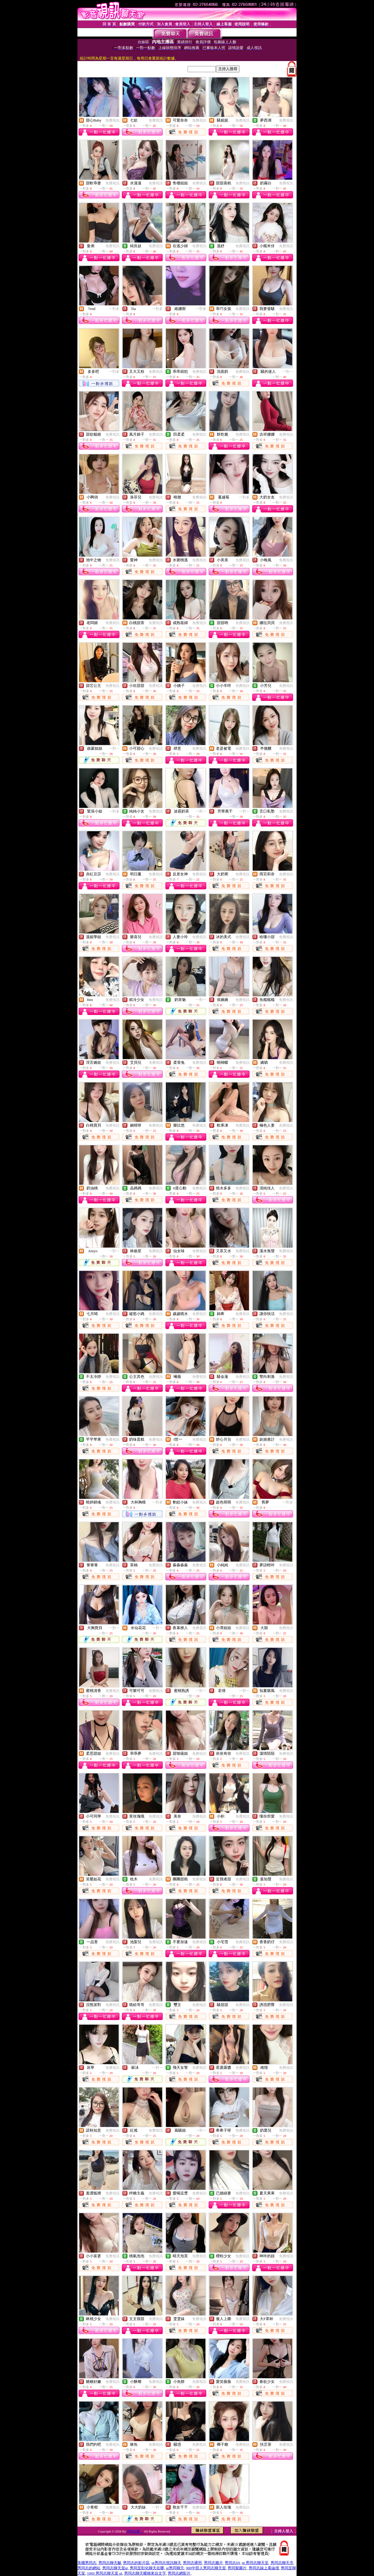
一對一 (288, 372)
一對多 (114, 309)
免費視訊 (112, 120)
